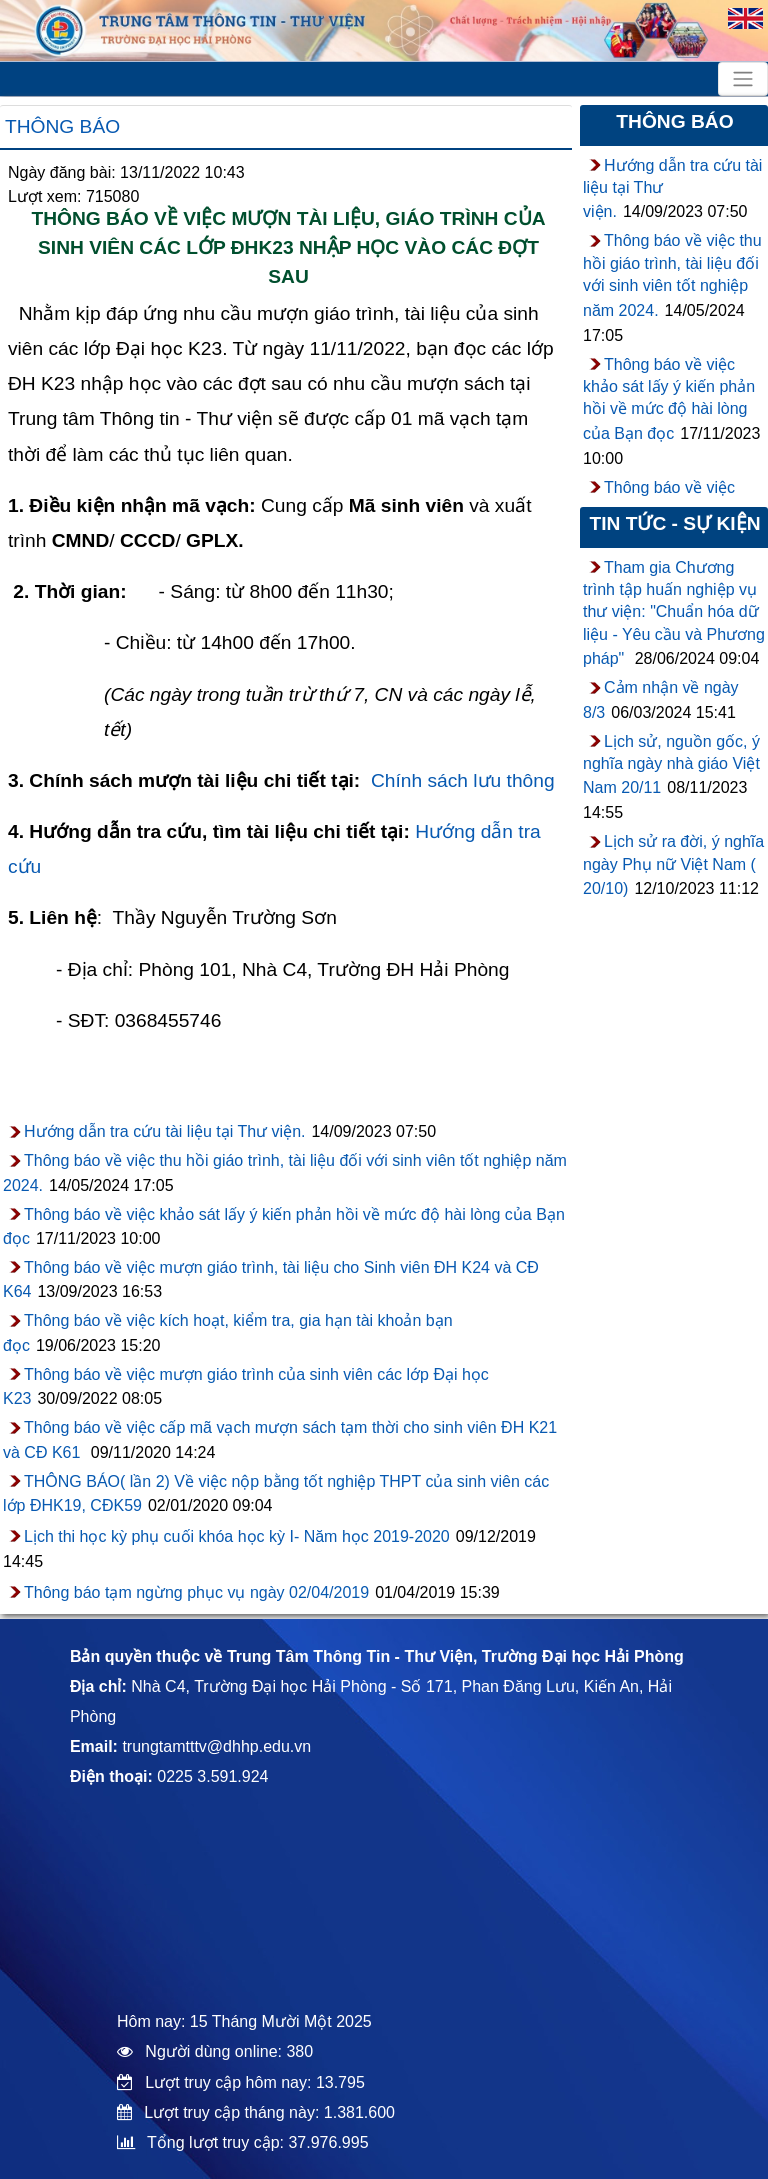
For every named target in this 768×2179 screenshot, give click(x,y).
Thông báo (62, 126)
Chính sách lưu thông (463, 780)
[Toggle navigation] (743, 79)
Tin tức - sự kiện (674, 523)
